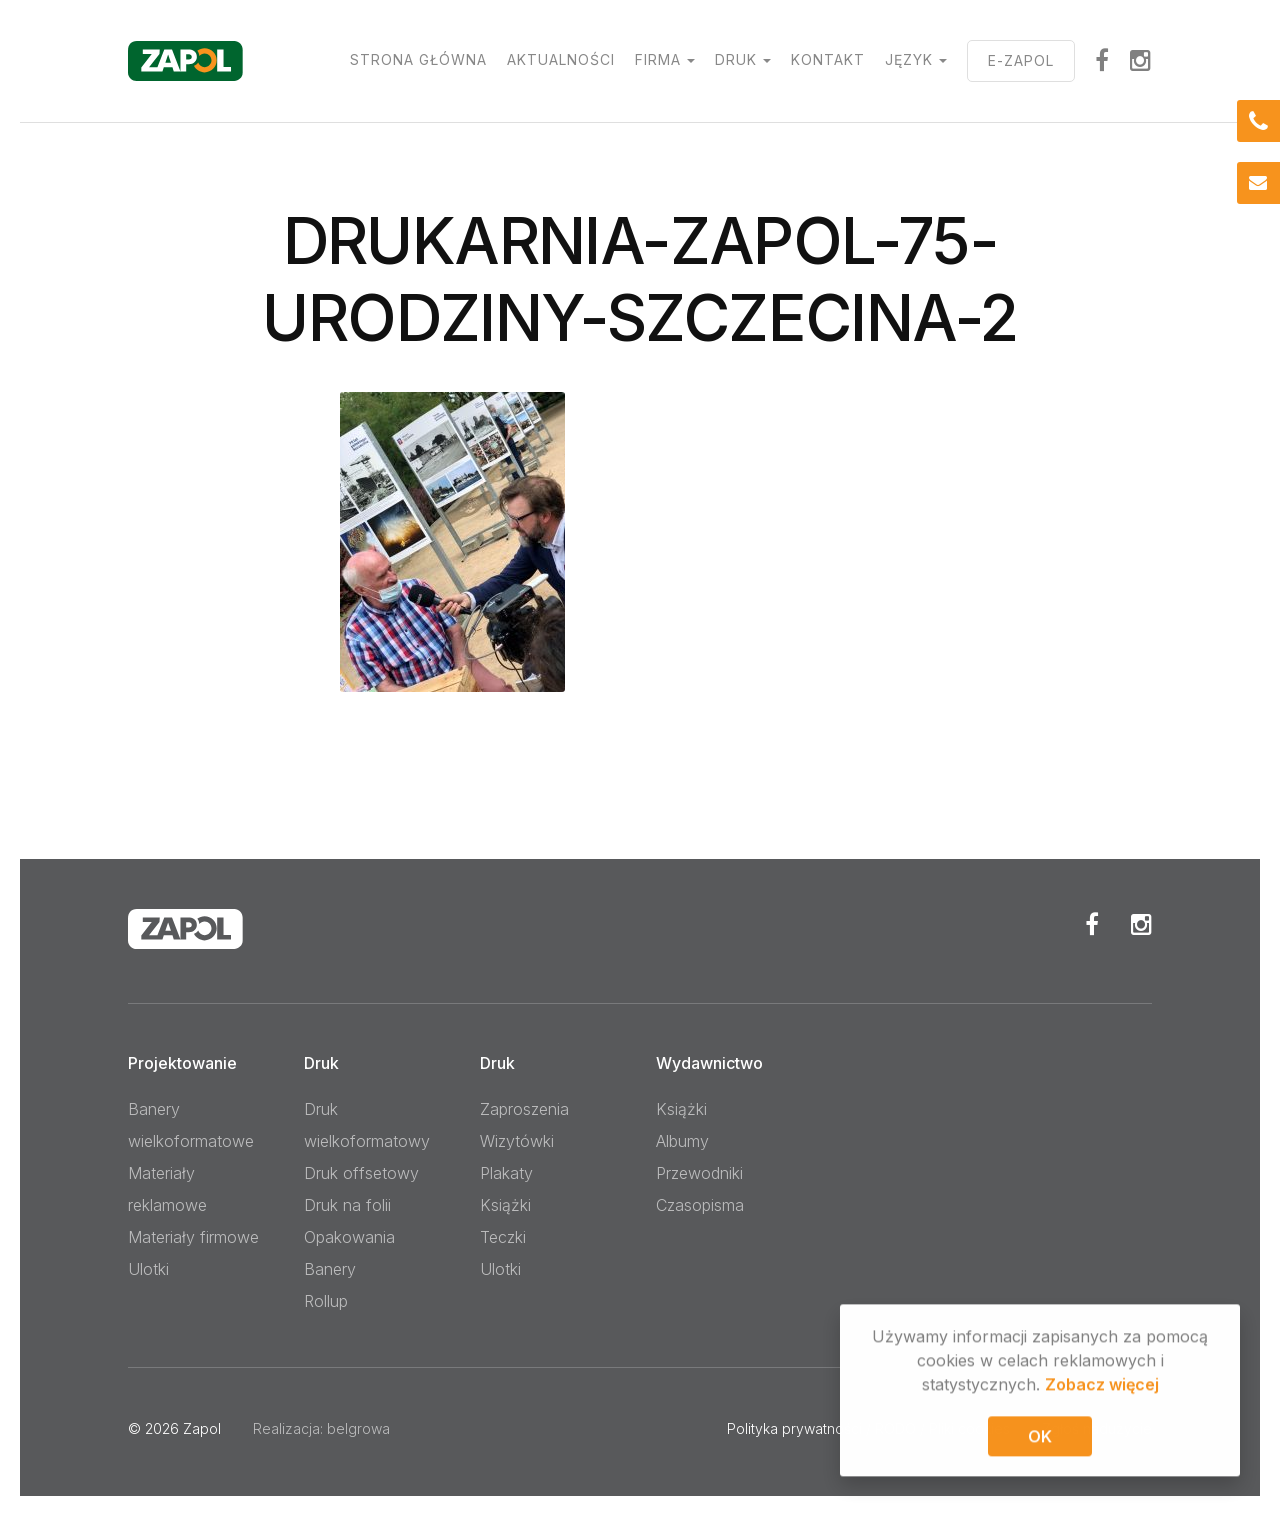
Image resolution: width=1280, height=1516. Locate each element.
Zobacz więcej (1102, 1387)
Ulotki (148, 1269)
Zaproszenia (524, 1109)
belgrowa (358, 1428)
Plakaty (506, 1173)
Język (909, 59)
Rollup (326, 1301)
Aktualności (561, 59)
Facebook (1092, 924)
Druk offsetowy (361, 1173)
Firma (658, 59)
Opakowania (349, 1237)
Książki (505, 1205)
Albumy (682, 1141)
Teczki (503, 1237)
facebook (1102, 60)
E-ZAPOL (1021, 60)
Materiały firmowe (193, 1237)
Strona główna (418, 59)
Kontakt (828, 59)
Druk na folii (347, 1205)
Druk (736, 59)
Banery (330, 1269)
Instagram (1141, 60)
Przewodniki (699, 1173)
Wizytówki (517, 1141)
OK (1040, 1439)
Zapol (202, 1428)
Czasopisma (700, 1205)
